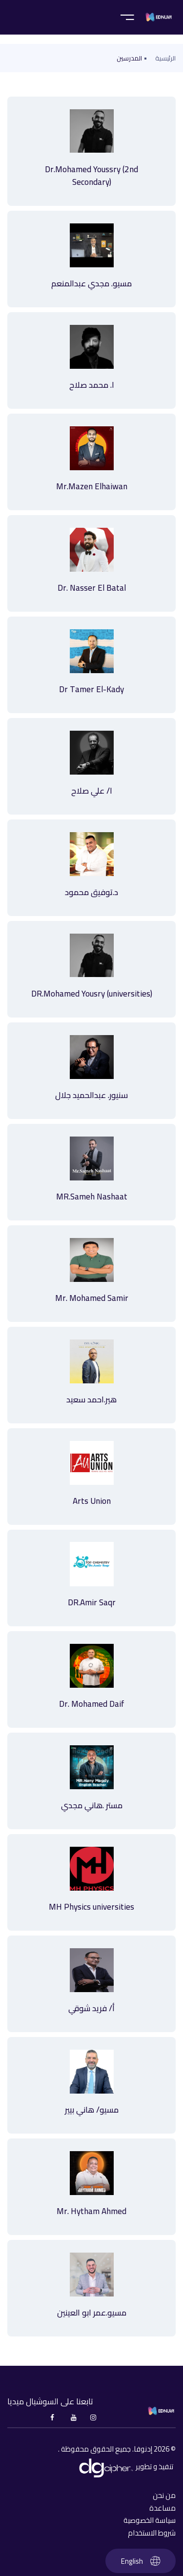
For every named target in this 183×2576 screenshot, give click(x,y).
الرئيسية (165, 58)
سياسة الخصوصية (149, 2520)
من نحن (164, 2495)
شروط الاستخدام (152, 2533)
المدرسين (129, 58)
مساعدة (162, 2508)
